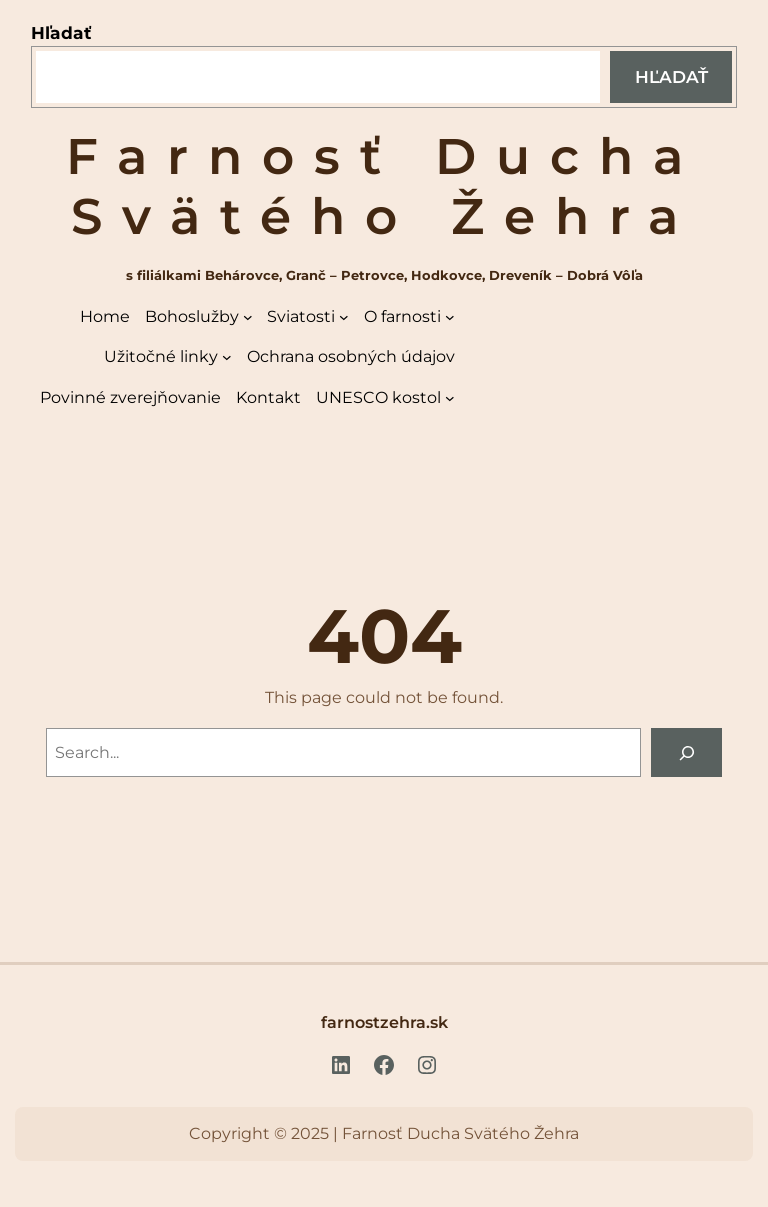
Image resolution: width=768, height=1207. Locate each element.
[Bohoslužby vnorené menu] (248, 317)
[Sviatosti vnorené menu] (344, 317)
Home (105, 316)
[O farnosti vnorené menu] (450, 317)
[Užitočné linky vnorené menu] (227, 357)
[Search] (686, 752)
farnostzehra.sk (384, 1022)
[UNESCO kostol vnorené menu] (450, 398)
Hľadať (61, 32)
